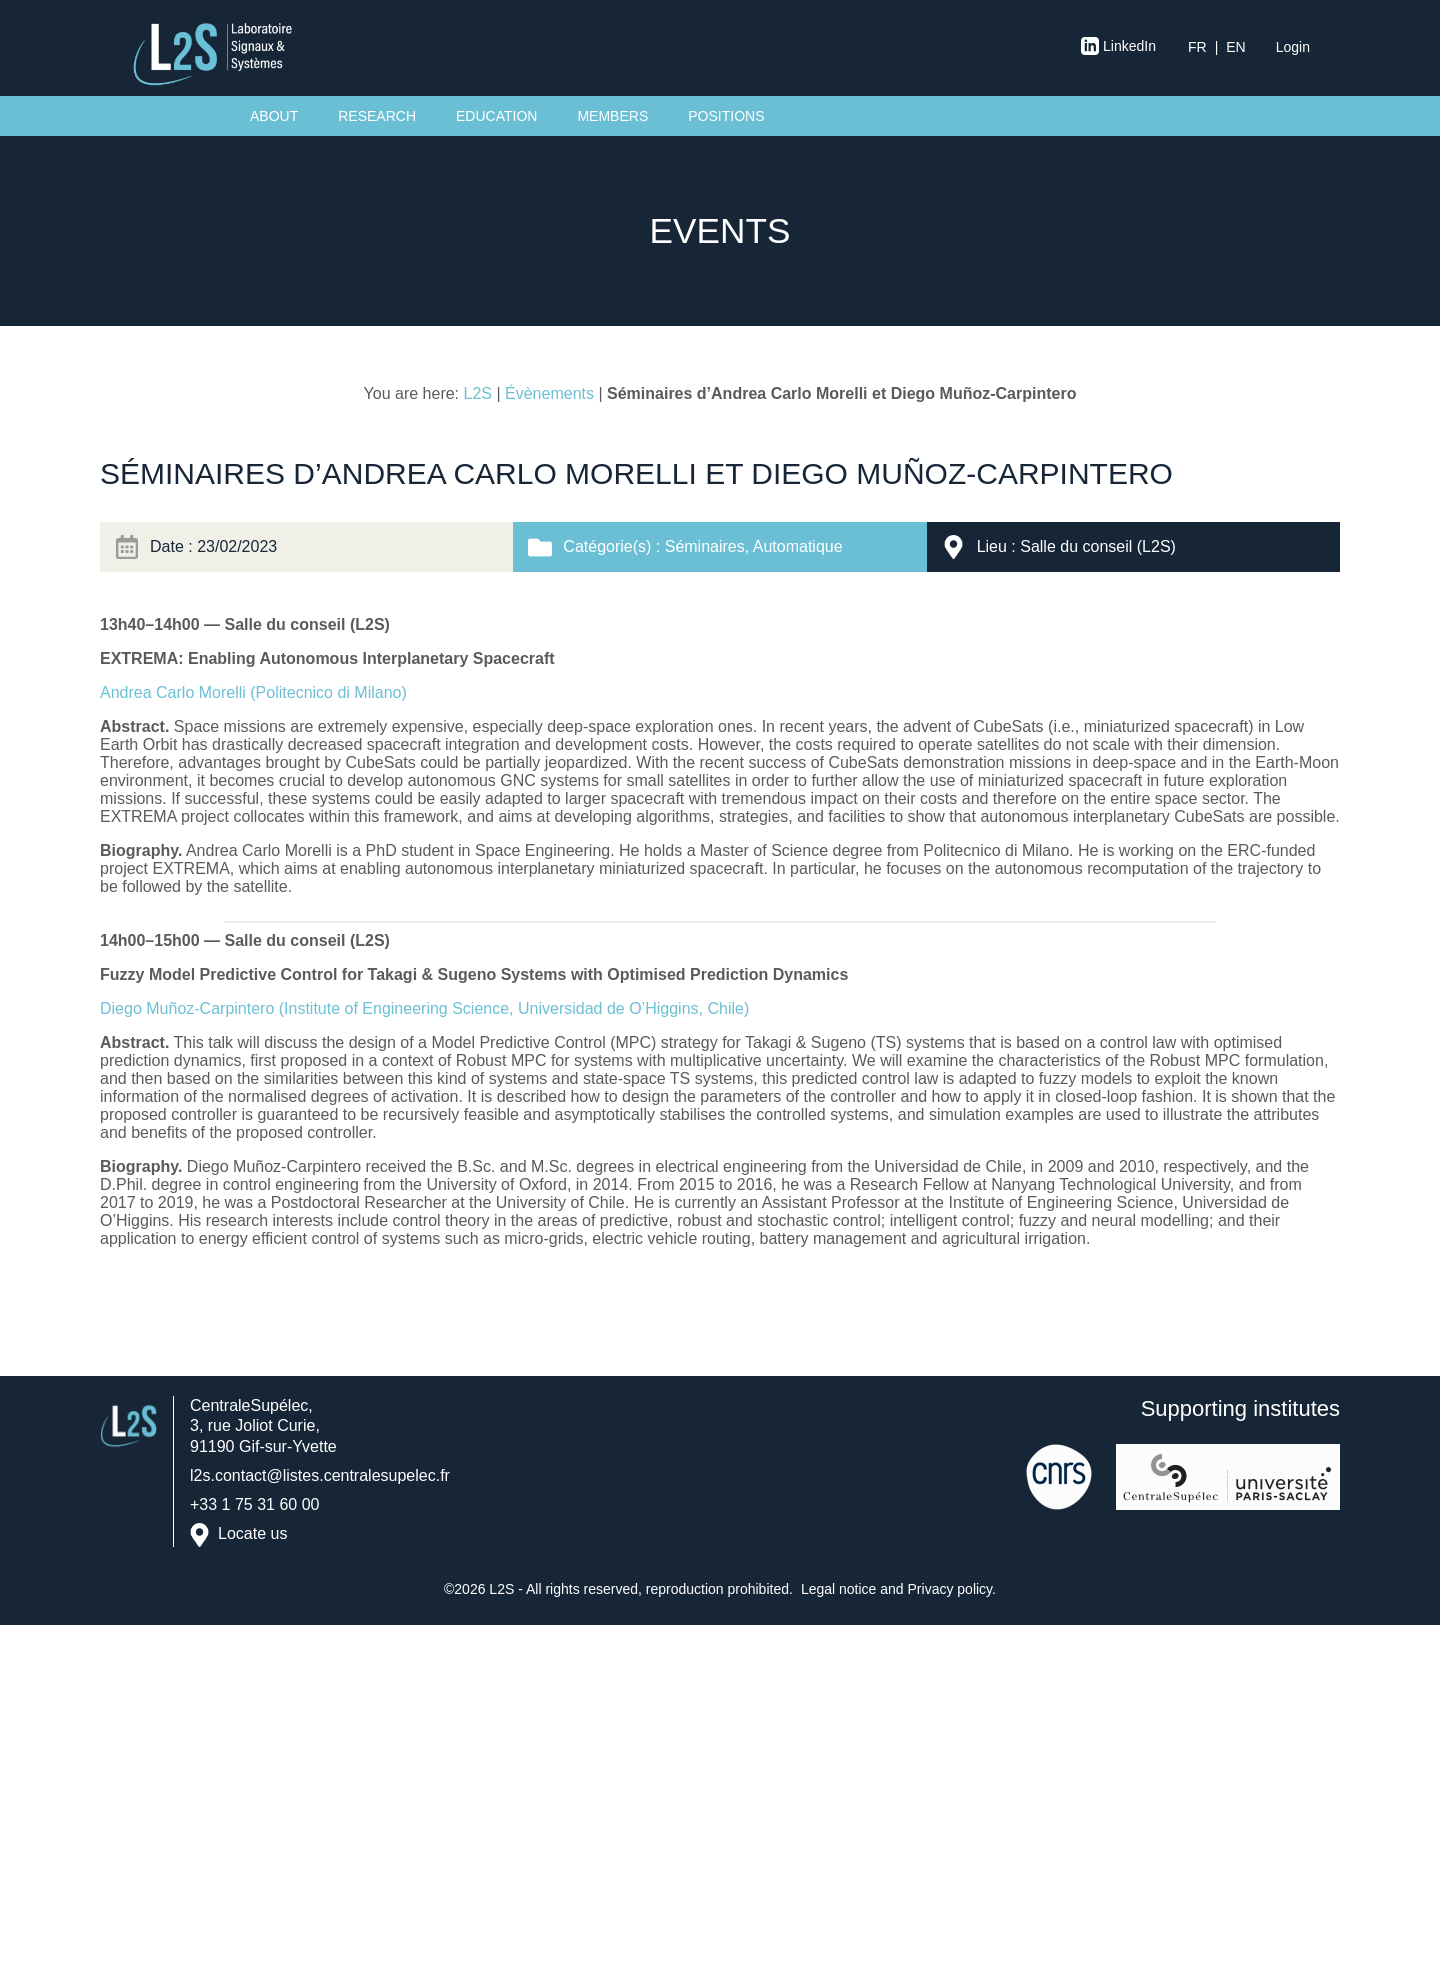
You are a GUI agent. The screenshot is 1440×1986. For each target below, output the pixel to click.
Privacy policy (950, 1589)
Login (1293, 47)
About (274, 116)
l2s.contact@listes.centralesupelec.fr (320, 1475)
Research (377, 116)
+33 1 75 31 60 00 (254, 1504)
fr (1197, 47)
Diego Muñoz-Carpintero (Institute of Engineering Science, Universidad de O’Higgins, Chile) (424, 1008)
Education (496, 116)
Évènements (549, 393)
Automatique (798, 546)
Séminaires (705, 546)
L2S (478, 393)
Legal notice (839, 1589)
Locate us (252, 1534)
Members (612, 116)
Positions (726, 116)
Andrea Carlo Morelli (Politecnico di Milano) (253, 692)
